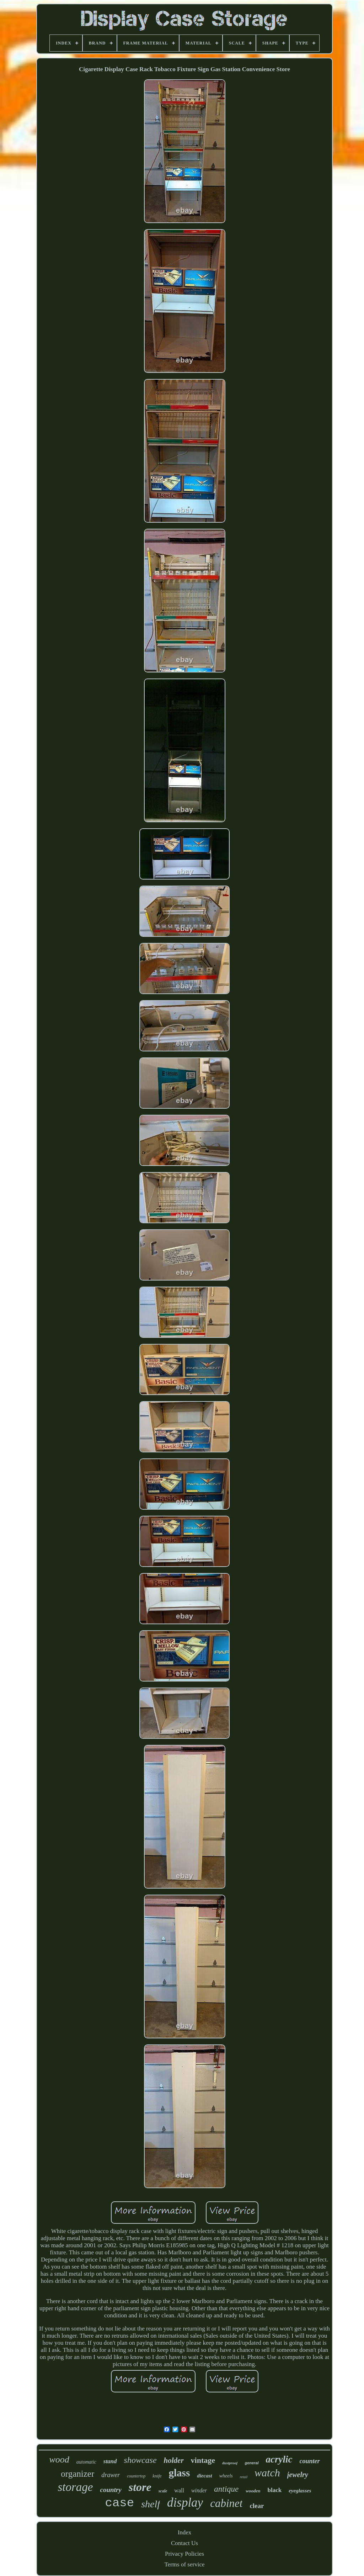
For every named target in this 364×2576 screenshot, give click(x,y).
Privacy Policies (184, 2553)
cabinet (226, 2503)
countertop (136, 2476)
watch (267, 2473)
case (119, 2503)
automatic (86, 2462)
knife (156, 2476)
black (275, 2490)
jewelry (297, 2475)
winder (199, 2490)
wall (179, 2490)
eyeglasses (300, 2490)
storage (75, 2487)
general (251, 2463)
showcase (140, 2460)
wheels (226, 2476)
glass (179, 2473)
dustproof (229, 2463)
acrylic (279, 2459)
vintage (203, 2460)
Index (185, 2532)
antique (226, 2489)
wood (59, 2459)
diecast (204, 2476)
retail (243, 2477)
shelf (150, 2503)
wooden (253, 2490)
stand (110, 2461)
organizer (77, 2474)
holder (174, 2460)
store (140, 2487)
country (110, 2489)
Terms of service (184, 2564)
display (185, 2502)
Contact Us (184, 2543)
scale (163, 2490)
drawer (110, 2475)
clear (257, 2505)
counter (310, 2461)
